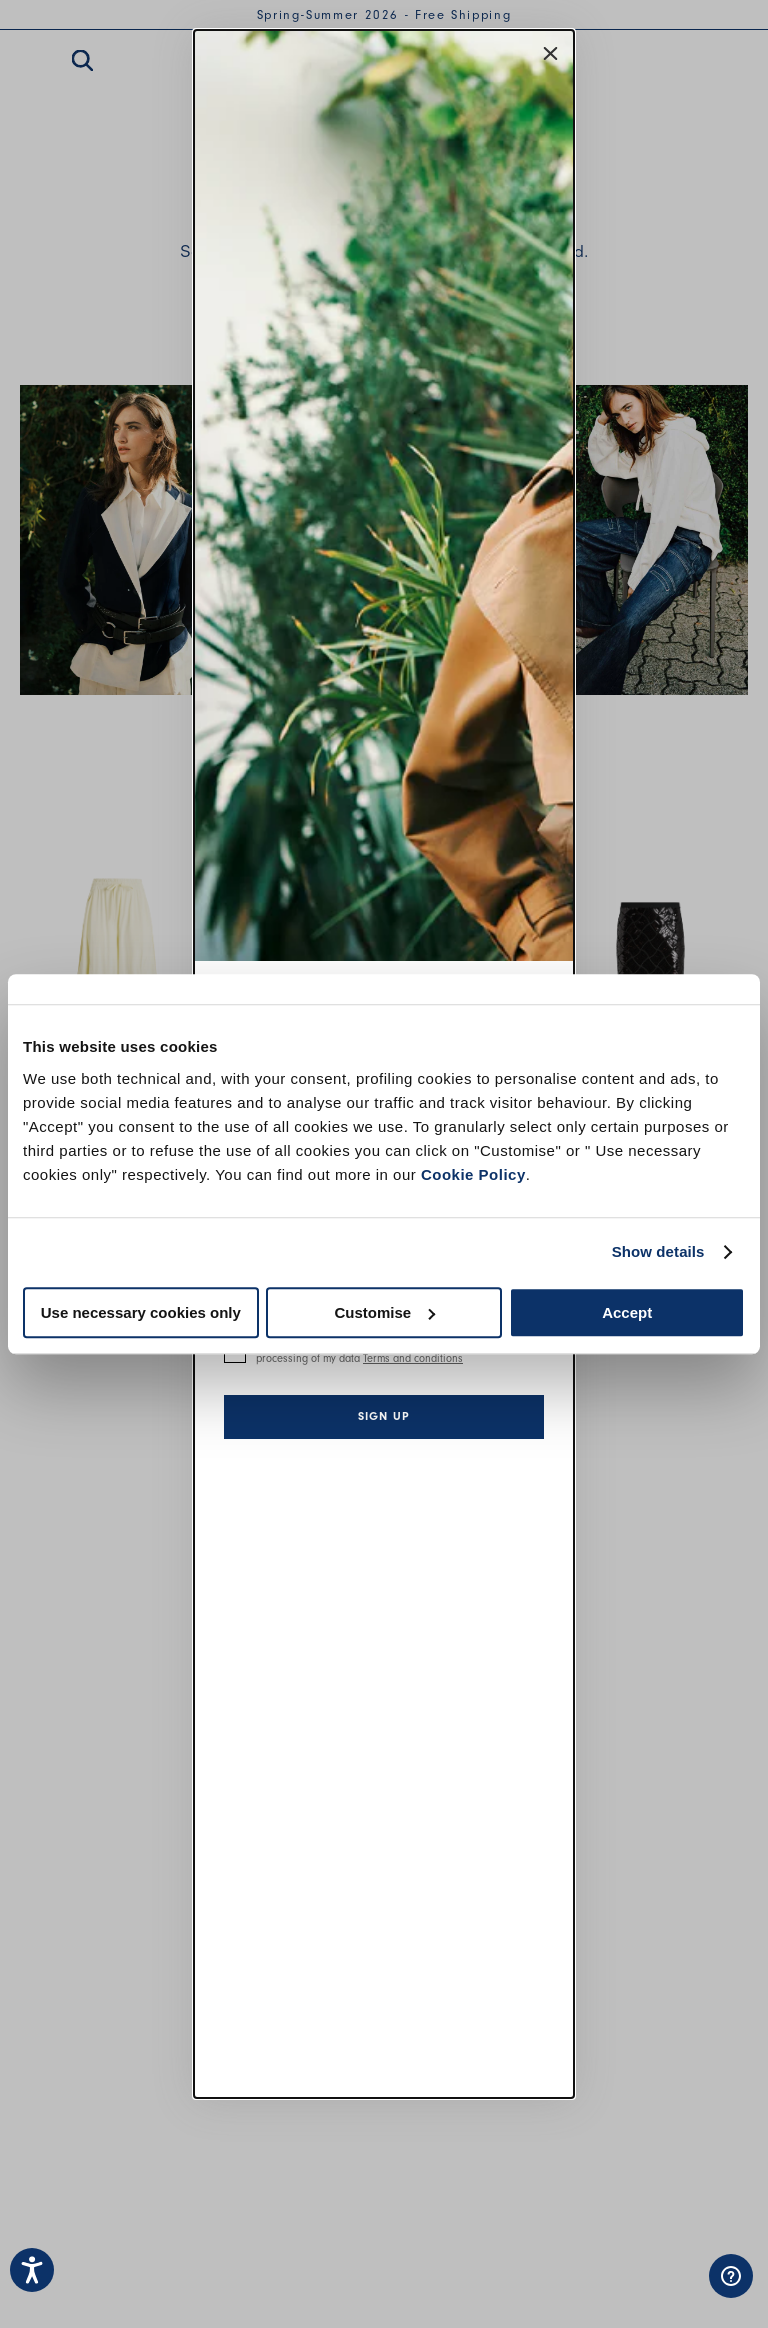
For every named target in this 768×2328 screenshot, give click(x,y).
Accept (627, 1312)
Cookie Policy (473, 1174)
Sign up (384, 1416)
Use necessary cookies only (141, 1312)
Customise (384, 1312)
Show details (658, 1251)
